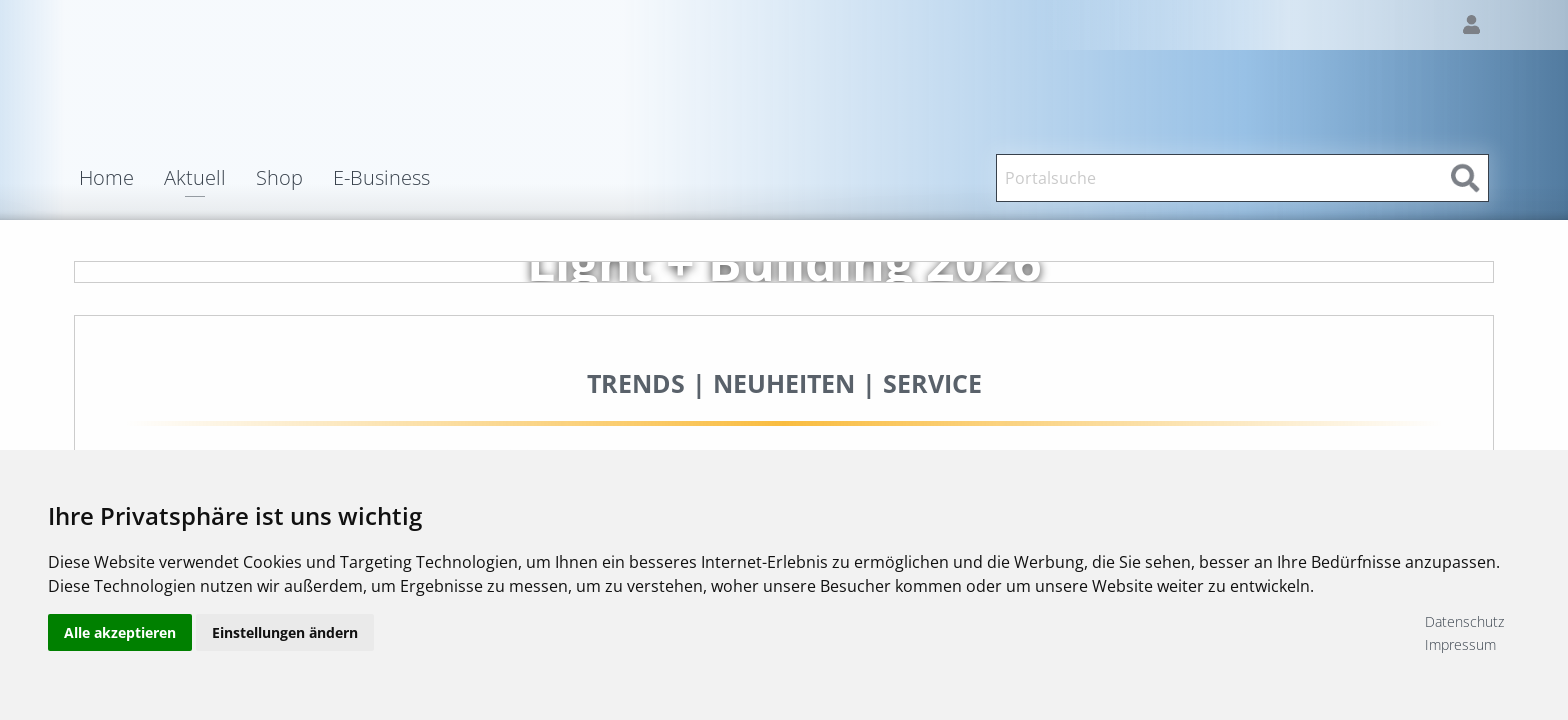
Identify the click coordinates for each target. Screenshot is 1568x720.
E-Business (381, 178)
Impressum (1460, 644)
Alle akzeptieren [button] (120, 632)
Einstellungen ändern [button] (285, 632)
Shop (279, 178)
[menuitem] (121, 178)
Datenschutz (1464, 621)
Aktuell (195, 179)
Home (106, 178)
